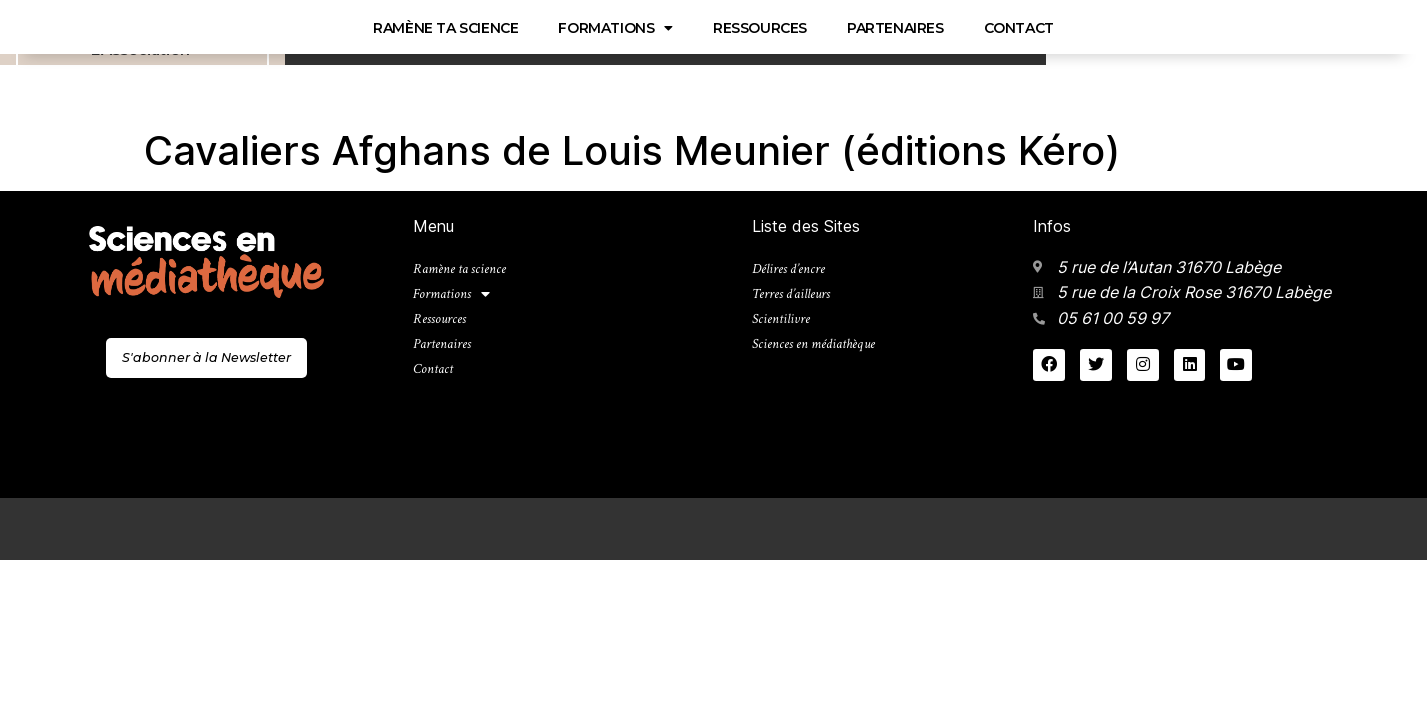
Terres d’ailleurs (797, 298)
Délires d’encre (794, 270)
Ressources (417, 28)
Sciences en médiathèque (251, 60)
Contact (675, 28)
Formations (272, 28)
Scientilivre (784, 327)
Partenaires (552, 28)
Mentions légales (1222, 528)
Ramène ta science (102, 28)
